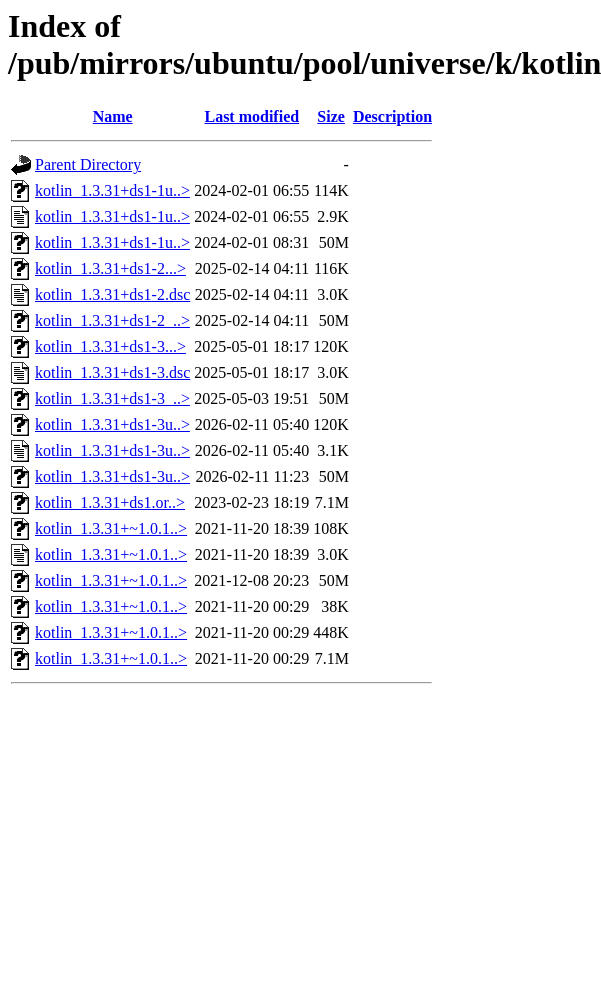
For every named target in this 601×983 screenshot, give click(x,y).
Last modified (251, 116)
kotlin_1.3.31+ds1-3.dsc (112, 372)
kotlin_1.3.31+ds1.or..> (110, 502)
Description (392, 116)
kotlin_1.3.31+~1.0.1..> (111, 528)
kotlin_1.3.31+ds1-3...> (110, 346)
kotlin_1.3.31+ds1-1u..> (112, 190)
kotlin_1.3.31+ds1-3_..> (112, 398)
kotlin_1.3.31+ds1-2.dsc (112, 294)
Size (331, 116)
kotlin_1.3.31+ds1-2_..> (112, 320)
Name (113, 116)
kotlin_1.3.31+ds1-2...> (110, 268)
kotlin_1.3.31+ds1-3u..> (112, 424)
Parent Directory (88, 164)
